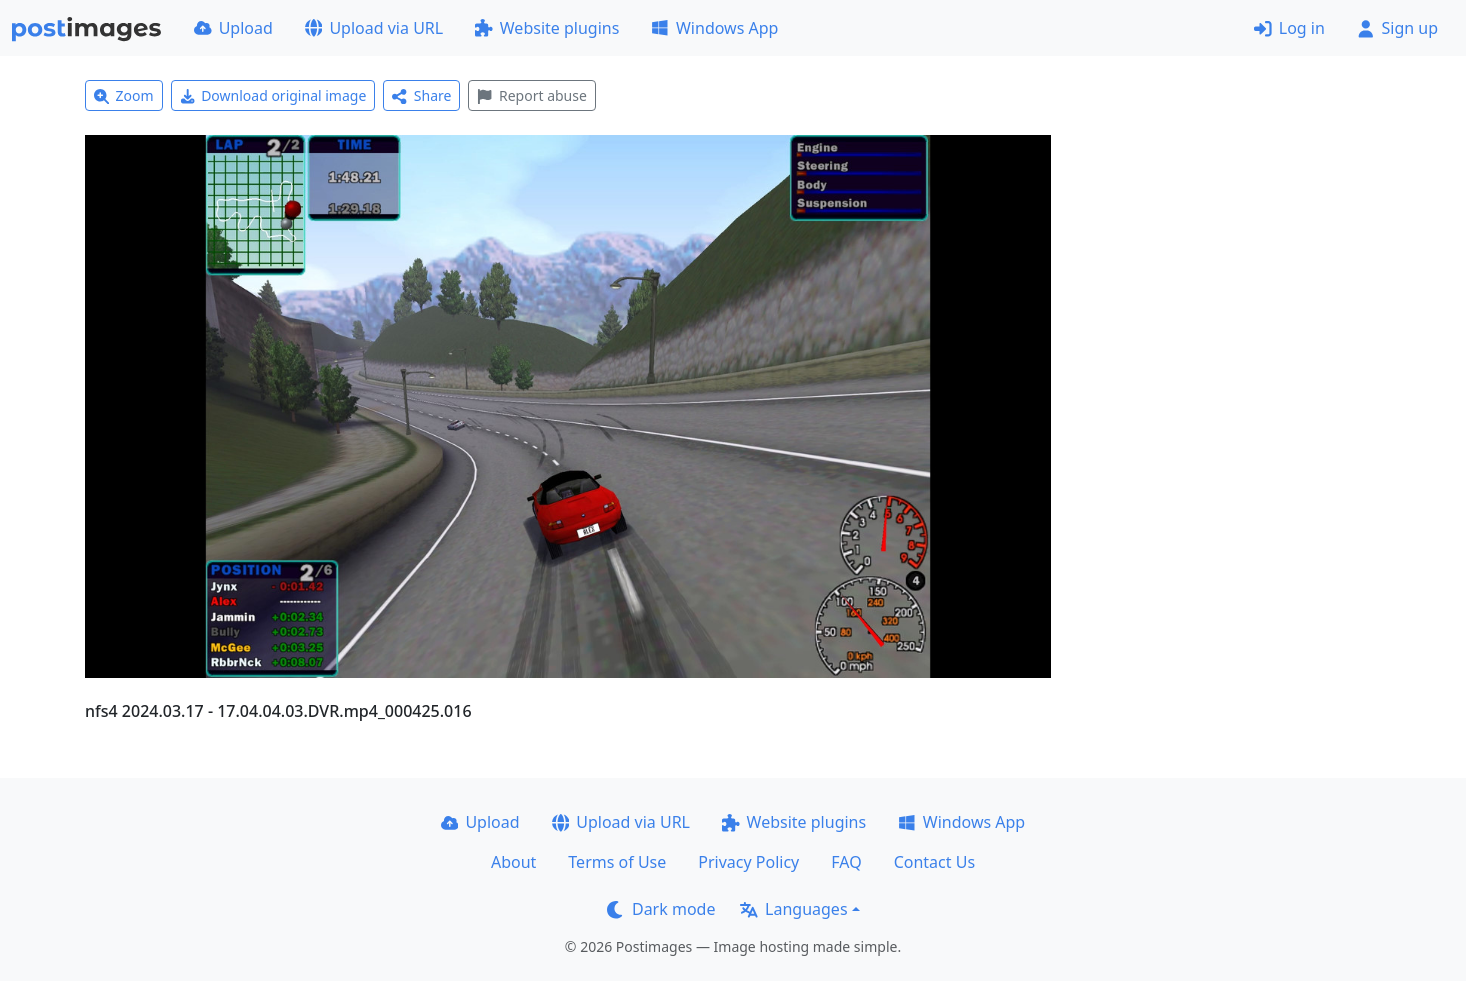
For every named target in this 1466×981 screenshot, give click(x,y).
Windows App (714, 28)
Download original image (273, 95)
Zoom (124, 95)
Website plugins (547, 28)
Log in (1289, 28)
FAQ (846, 862)
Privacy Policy (748, 862)
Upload (233, 28)
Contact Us (934, 862)
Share (421, 95)
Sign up (1397, 28)
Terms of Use (617, 862)
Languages (793, 909)
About (513, 862)
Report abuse (531, 95)
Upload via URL (374, 28)
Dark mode (661, 909)
